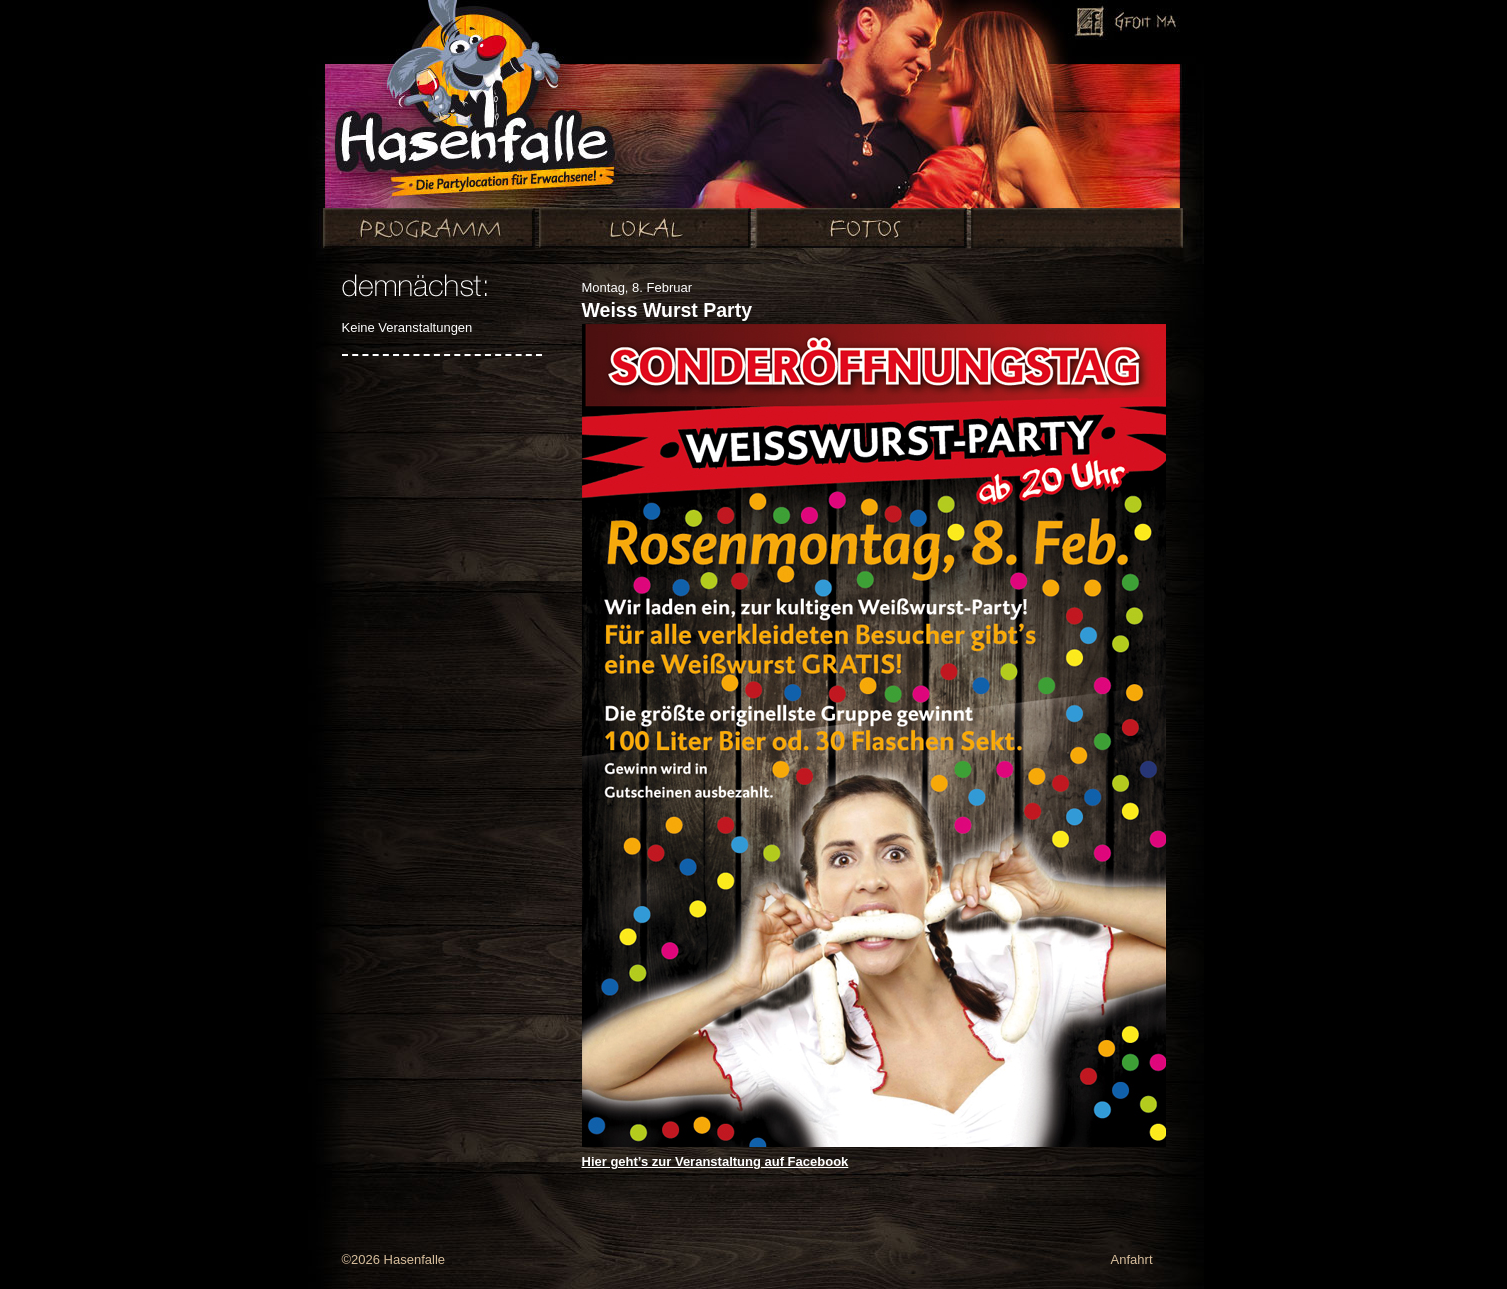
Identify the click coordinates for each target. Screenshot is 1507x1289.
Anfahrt (1132, 1259)
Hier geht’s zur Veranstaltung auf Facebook (715, 1161)
